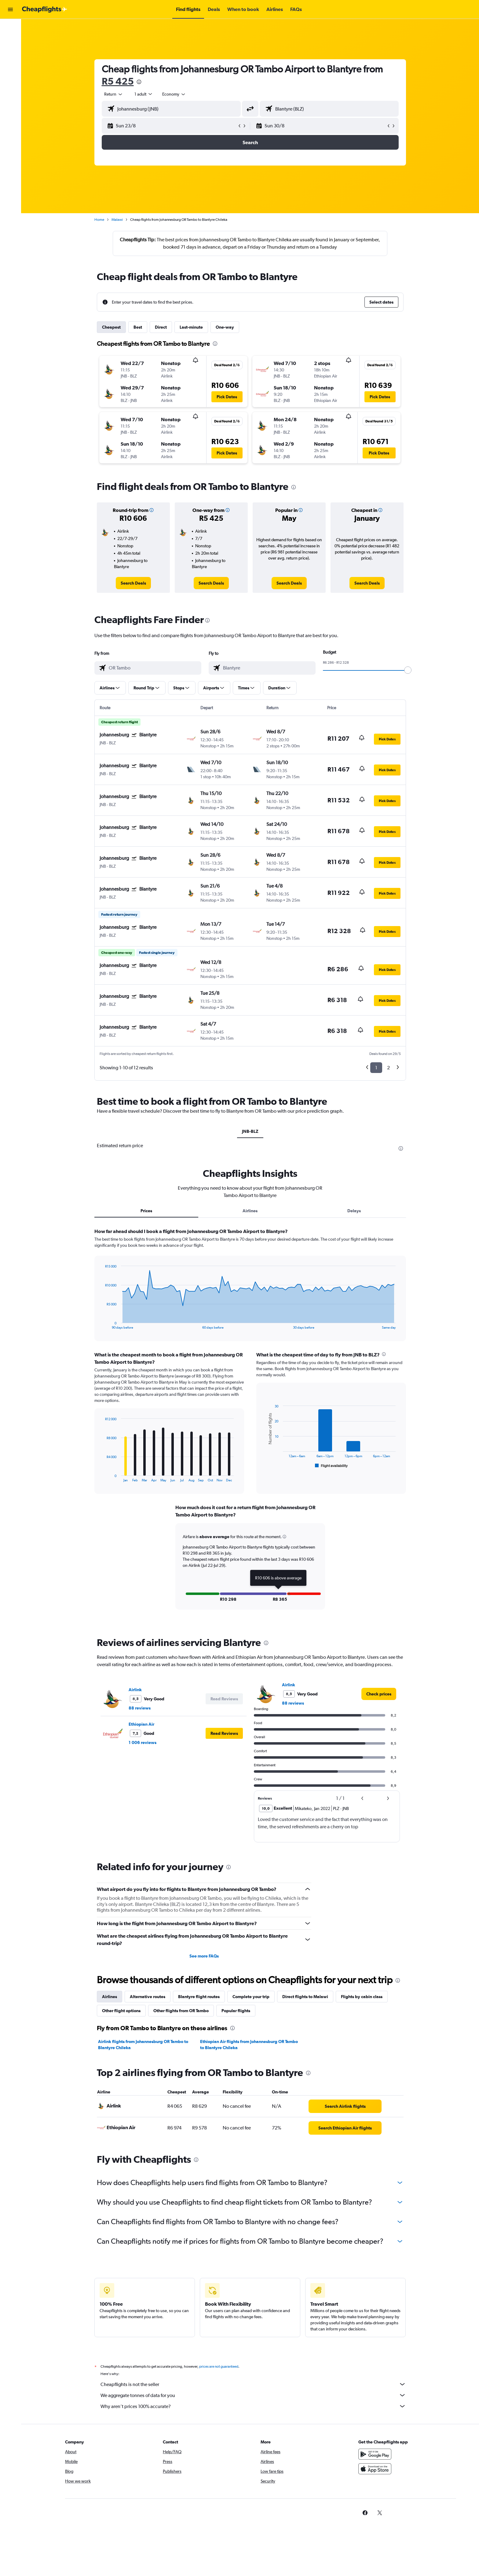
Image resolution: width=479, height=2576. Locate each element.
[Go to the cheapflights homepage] (44, 9)
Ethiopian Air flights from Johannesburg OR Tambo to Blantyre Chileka (249, 2043)
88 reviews (140, 1707)
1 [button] (376, 1068)
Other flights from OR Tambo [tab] (181, 2009)
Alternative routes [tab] (147, 1995)
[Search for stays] (10, 41)
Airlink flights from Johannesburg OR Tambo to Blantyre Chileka (143, 2043)
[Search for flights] (10, 28)
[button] (10, 9)
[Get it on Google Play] (374, 2459)
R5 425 (118, 81)
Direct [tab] (161, 327)
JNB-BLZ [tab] (250, 1131)
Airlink (135, 1688)
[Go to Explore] (10, 66)
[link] (133, 583)
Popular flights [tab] (235, 2009)
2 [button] (388, 1068)
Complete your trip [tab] (250, 1995)
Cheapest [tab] (111, 327)
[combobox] (114, 94)
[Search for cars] (10, 54)
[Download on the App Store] (374, 2474)
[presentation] (139, 82)
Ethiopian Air (141, 1723)
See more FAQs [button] (204, 1955)
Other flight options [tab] (121, 2009)
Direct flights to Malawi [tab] (305, 1995)
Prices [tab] (146, 1210)
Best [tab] (137, 327)
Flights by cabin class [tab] (361, 1995)
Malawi (117, 219)
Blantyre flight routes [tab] (199, 1995)
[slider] (407, 670)
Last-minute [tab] (191, 327)
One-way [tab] (225, 327)
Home (99, 219)
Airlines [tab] (250, 1210)
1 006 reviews (142, 1741)
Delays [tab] (354, 1210)
